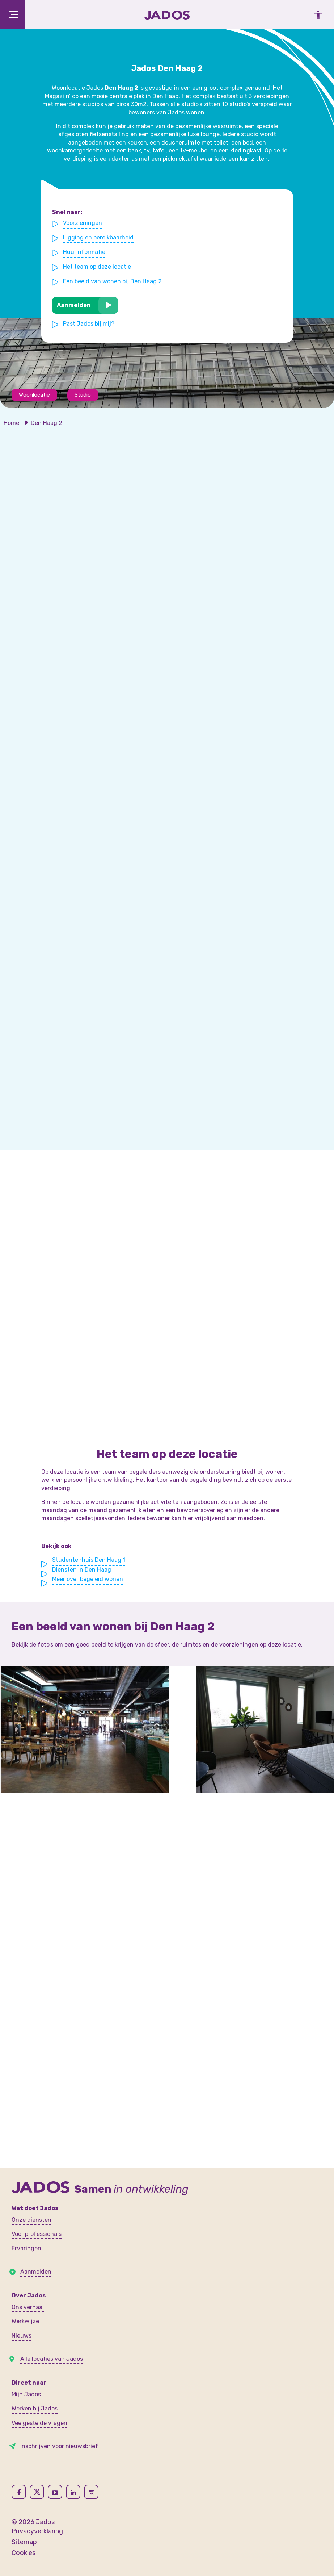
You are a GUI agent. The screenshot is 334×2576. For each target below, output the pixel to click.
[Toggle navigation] (12, 14)
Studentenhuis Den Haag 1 (88, 1559)
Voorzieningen (83, 223)
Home (11, 422)
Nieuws (21, 2335)
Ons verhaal (28, 2307)
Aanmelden (74, 304)
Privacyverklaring (37, 2531)
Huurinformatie (85, 252)
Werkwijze (25, 2321)
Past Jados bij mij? (89, 322)
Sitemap (24, 2542)
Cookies (23, 2553)
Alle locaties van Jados (51, 2358)
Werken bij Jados (35, 2408)
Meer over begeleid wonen (87, 1579)
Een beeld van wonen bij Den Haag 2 (113, 281)
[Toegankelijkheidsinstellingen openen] (315, 14)
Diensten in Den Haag (81, 1569)
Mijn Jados (26, 2394)
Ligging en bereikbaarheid (99, 237)
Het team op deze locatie (97, 266)
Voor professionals (37, 2233)
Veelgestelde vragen (39, 2423)
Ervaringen (26, 2248)
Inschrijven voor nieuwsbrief (59, 2446)
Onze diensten (31, 2219)
